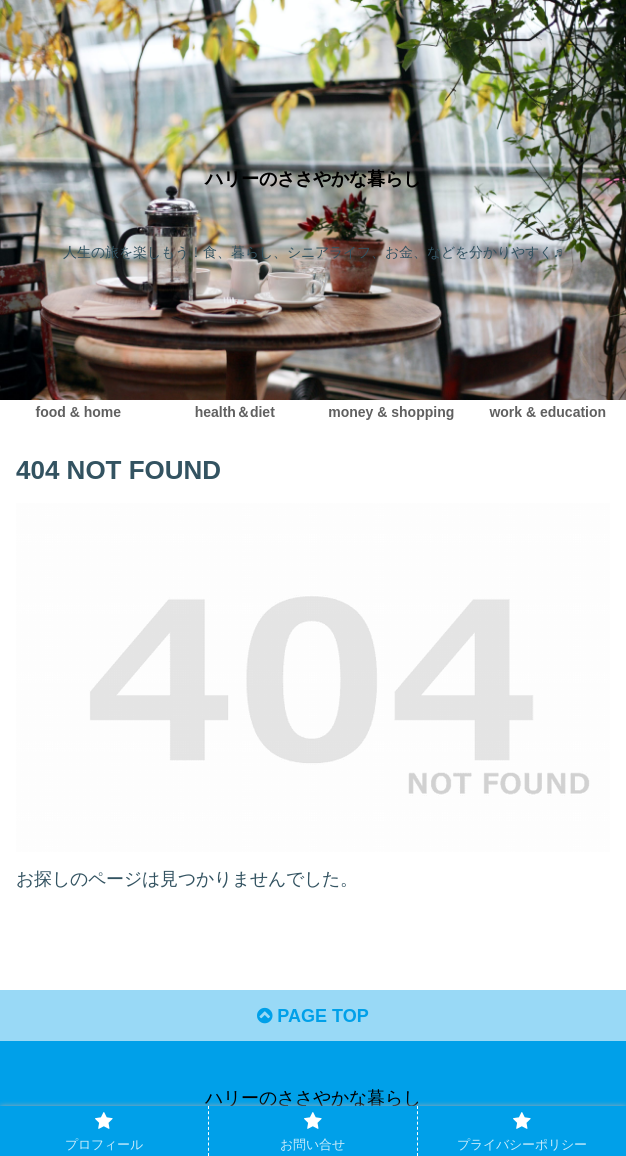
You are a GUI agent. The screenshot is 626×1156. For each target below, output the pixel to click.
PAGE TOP (312, 1016)
